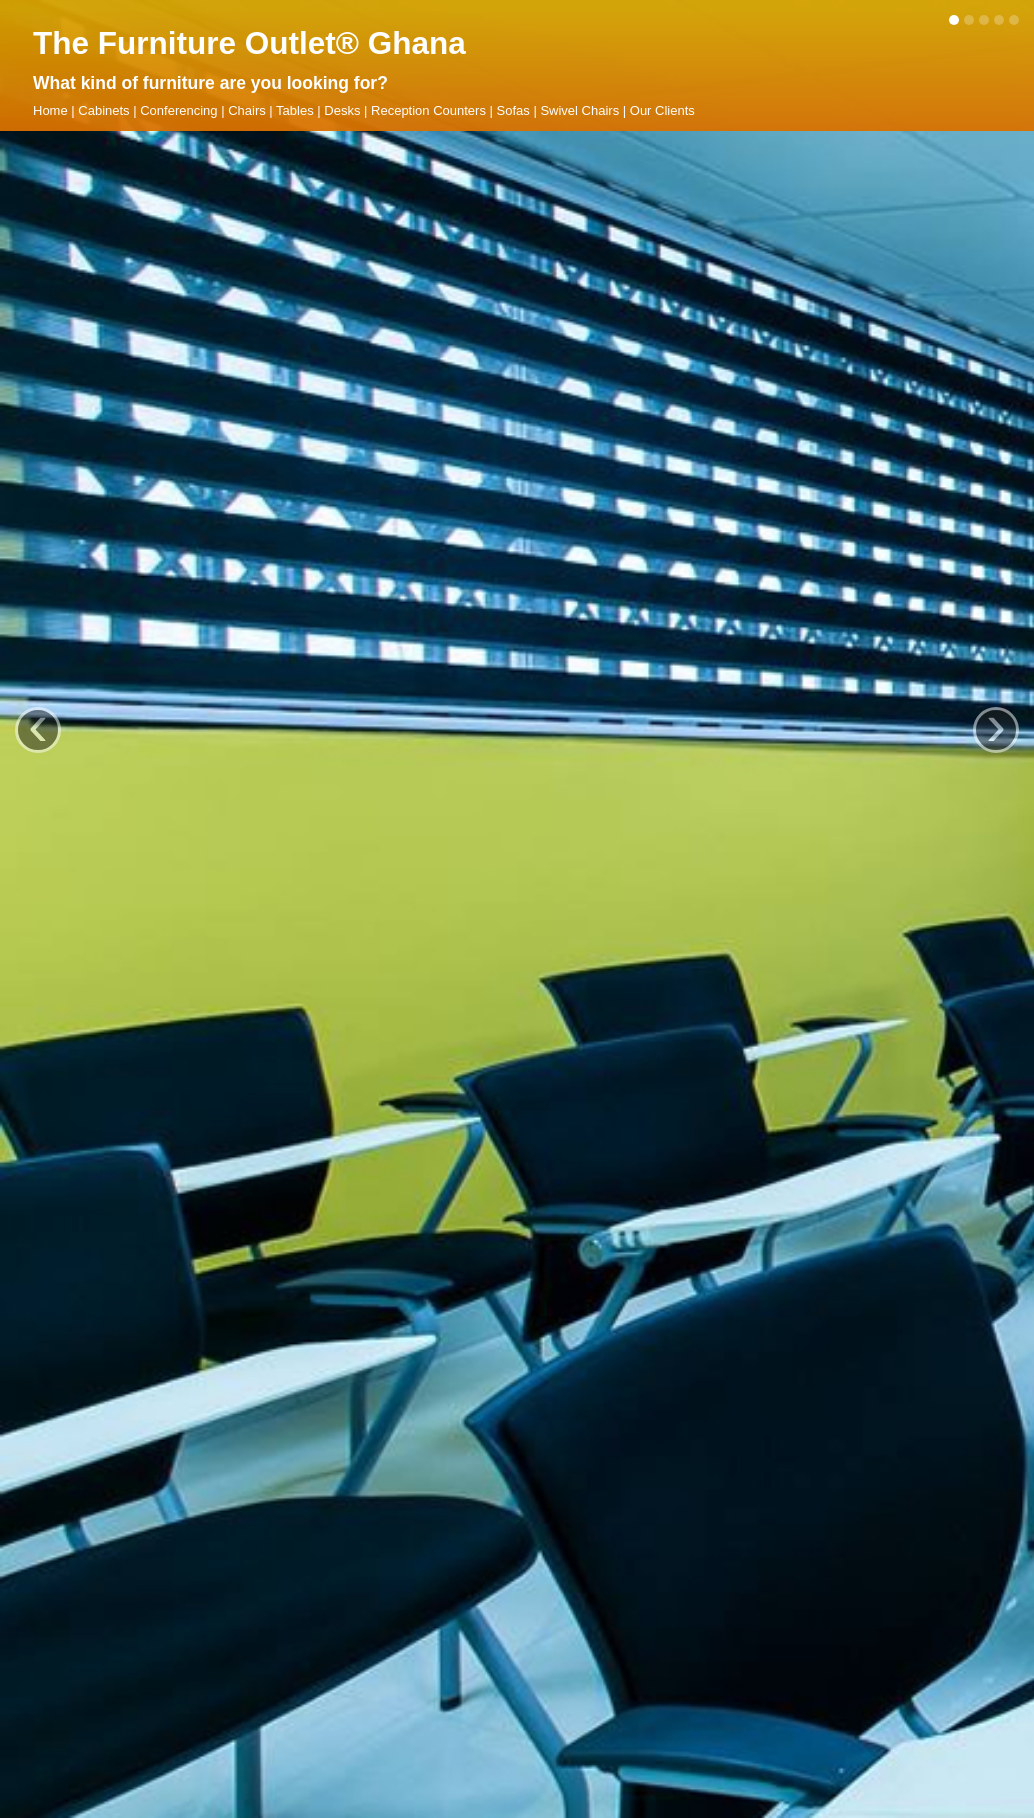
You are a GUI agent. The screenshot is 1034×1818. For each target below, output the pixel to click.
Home (50, 110)
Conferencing (178, 110)
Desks (342, 110)
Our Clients (662, 110)
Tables (295, 110)
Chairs (247, 110)
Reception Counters (428, 110)
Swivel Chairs (579, 110)
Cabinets (103, 110)
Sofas (513, 110)
